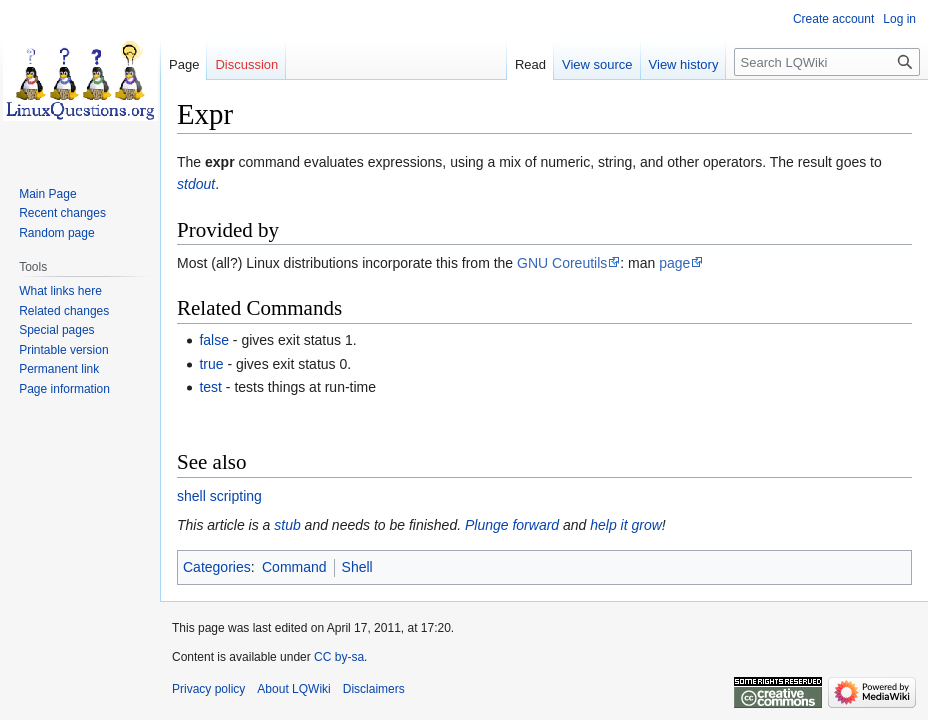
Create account (833, 19)
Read (530, 64)
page (674, 263)
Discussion (246, 64)
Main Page (47, 194)
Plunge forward (512, 525)
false (214, 340)
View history (684, 64)
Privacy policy (208, 689)
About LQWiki (293, 689)
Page (184, 64)
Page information (64, 389)
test (210, 387)
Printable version (63, 350)
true (211, 364)
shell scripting (219, 496)
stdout (196, 184)
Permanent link (59, 369)
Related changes (64, 311)
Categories (217, 567)
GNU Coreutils (562, 263)
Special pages (56, 330)
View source (597, 64)
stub (287, 525)
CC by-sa (339, 657)
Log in (899, 19)
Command (294, 567)
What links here (60, 291)
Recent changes (62, 213)
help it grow (626, 525)
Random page (56, 233)
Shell (357, 567)
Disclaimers (374, 689)
